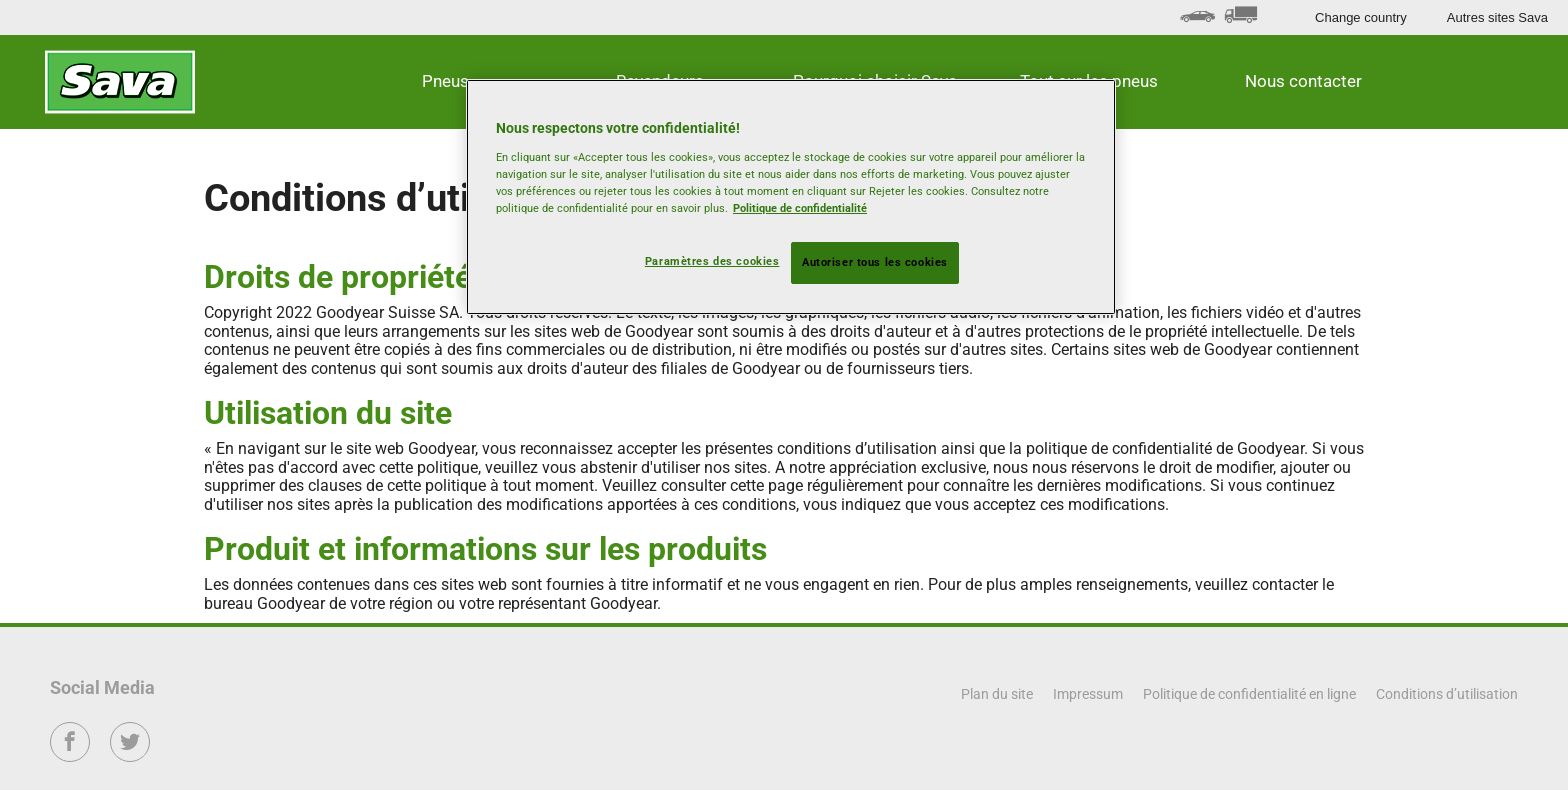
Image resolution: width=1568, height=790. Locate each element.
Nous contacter (1303, 81)
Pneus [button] (445, 81)
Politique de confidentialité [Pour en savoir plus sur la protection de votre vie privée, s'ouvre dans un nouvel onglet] (800, 208)
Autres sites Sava (1497, 17)
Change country (1361, 17)
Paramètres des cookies (712, 261)
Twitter (130, 755)
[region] (791, 197)
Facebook (70, 755)
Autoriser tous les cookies (875, 262)
